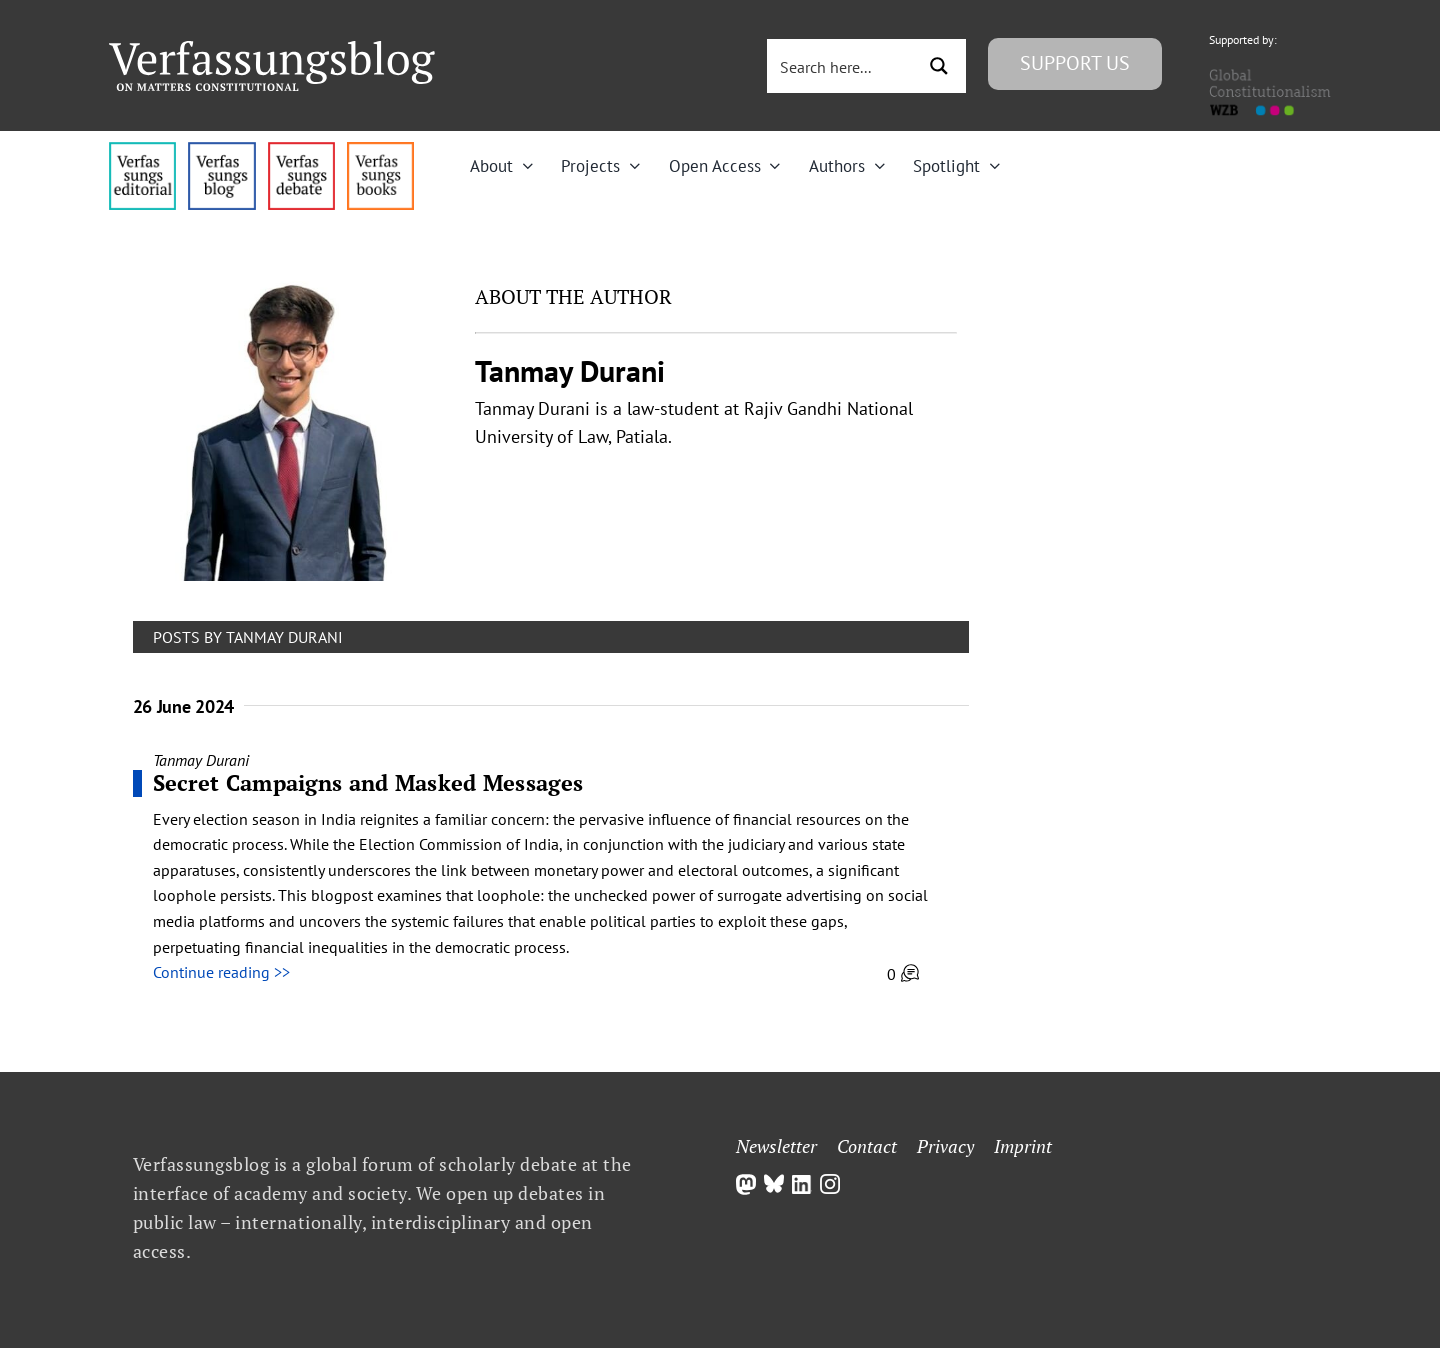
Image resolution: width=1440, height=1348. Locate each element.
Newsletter (776, 1146)
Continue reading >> (221, 972)
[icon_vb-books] (380, 150)
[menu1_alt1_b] (221, 150)
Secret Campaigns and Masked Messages (368, 782)
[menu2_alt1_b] (301, 150)
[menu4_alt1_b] (142, 150)
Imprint (1023, 1146)
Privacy (945, 1146)
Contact (867, 1146)
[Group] (272, 49)
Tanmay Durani (201, 760)
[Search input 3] (843, 66)
